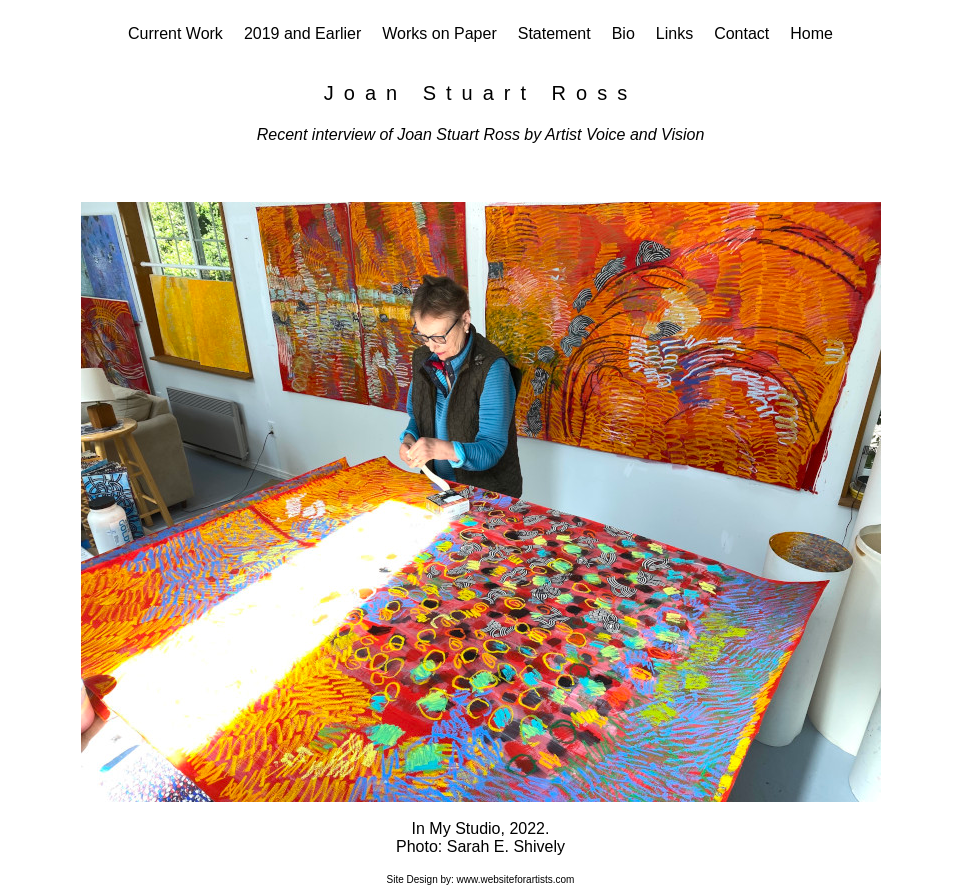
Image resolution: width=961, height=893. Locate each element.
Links (674, 33)
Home (811, 33)
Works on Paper (439, 33)
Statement (554, 33)
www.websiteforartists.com (516, 879)
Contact (741, 33)
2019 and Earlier (302, 33)
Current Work (175, 33)
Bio (623, 33)
